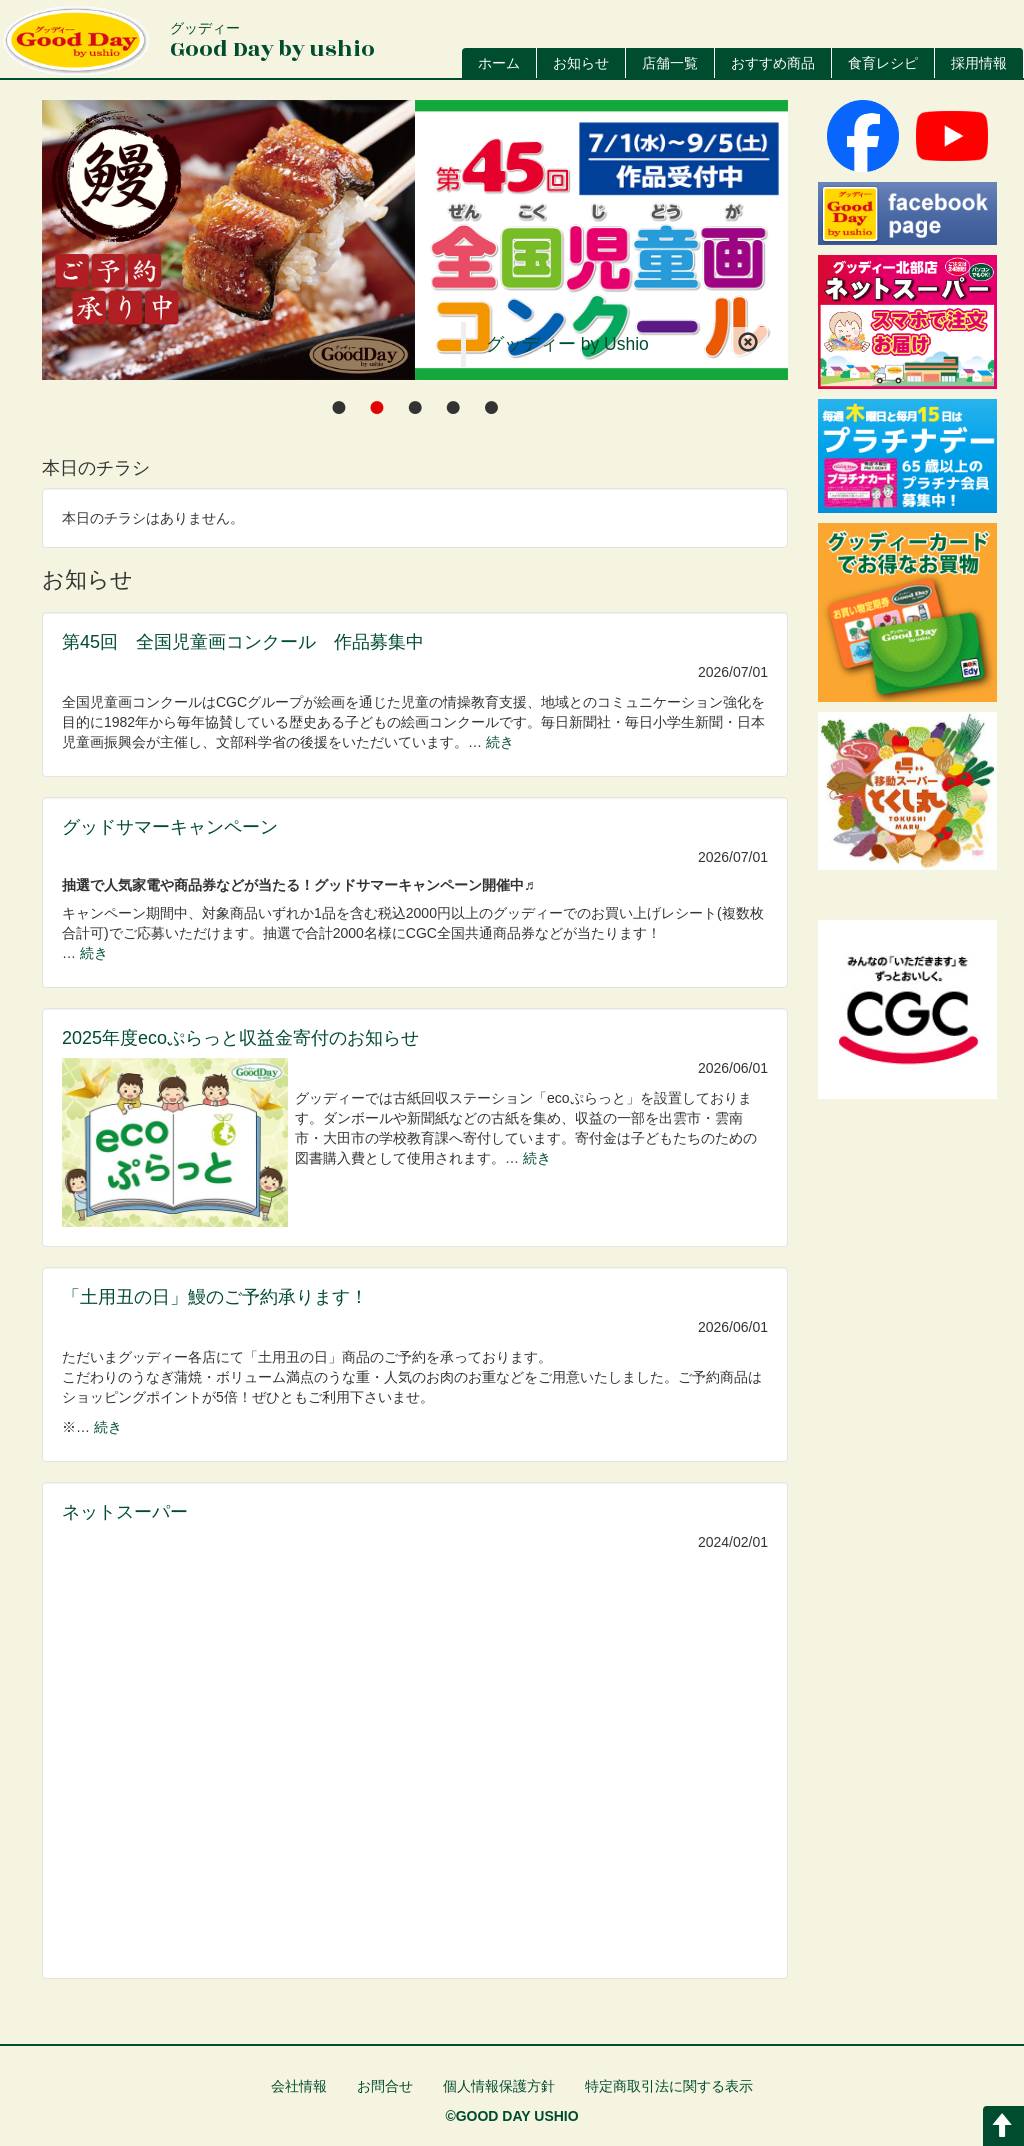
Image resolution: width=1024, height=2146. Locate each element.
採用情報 (979, 63)
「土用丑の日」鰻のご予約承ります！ (215, 1297)
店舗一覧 (670, 63)
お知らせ (581, 63)
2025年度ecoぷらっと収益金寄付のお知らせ (240, 1038)
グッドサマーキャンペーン (170, 827)
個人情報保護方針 (499, 2086)
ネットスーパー (125, 1512)
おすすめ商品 (773, 63)
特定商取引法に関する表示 (669, 2086)
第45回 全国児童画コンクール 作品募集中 (243, 642)
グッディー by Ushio (567, 344)
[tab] (339, 406)
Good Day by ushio (272, 42)
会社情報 (299, 2086)
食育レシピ (883, 63)
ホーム (499, 63)
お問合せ (385, 2086)
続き (500, 742)
